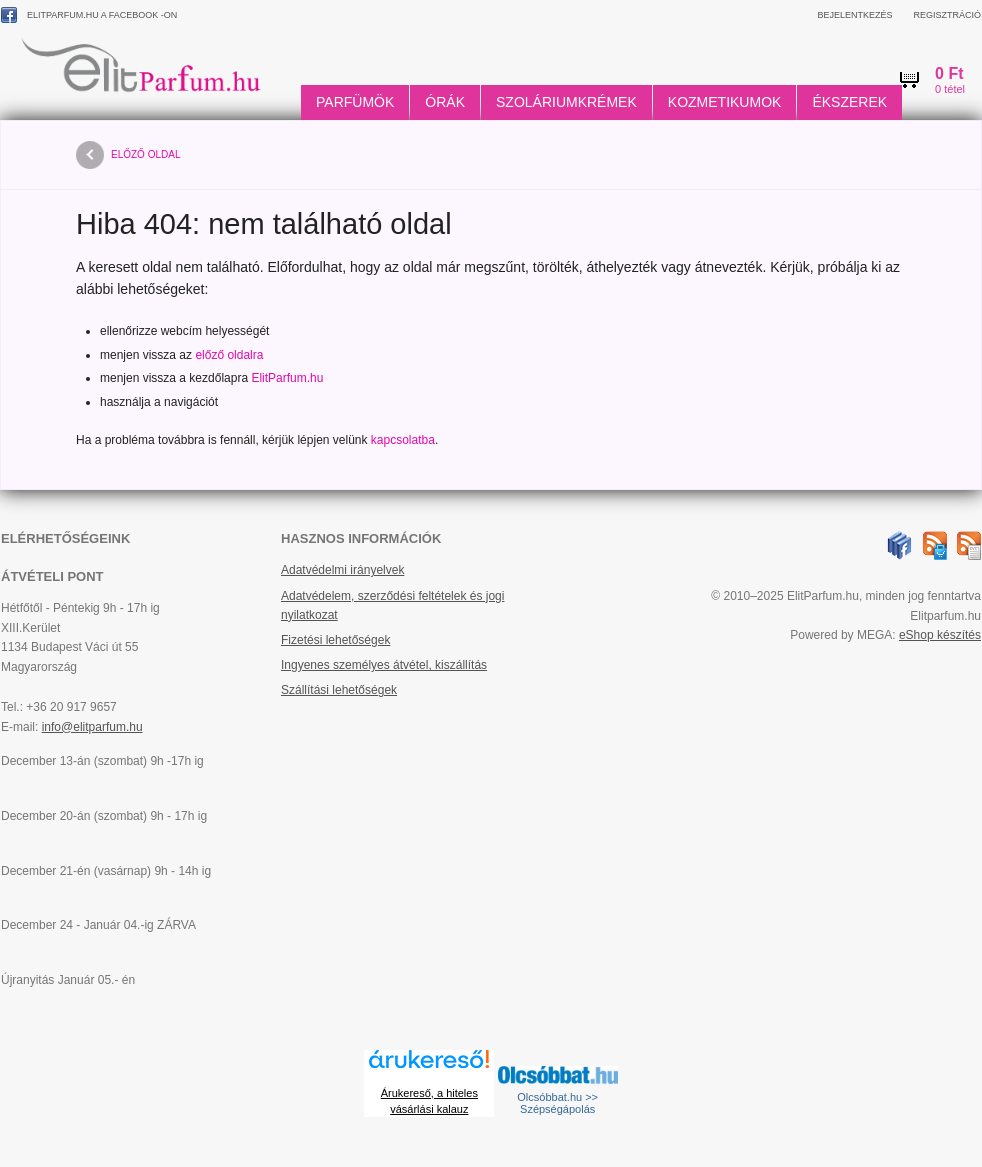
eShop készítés (940, 635)
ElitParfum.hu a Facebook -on (89, 15)
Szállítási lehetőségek (339, 690)
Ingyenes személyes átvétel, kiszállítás (384, 665)
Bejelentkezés (854, 15)
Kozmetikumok (725, 102)
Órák (445, 102)
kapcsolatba (403, 440)
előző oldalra (229, 355)
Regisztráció (947, 15)
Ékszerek (849, 102)
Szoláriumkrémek (566, 102)
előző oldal (128, 155)
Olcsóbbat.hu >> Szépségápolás (557, 1103)
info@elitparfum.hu (92, 727)
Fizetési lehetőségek (335, 640)
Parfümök (355, 102)
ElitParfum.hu (287, 378)
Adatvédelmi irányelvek (342, 570)
